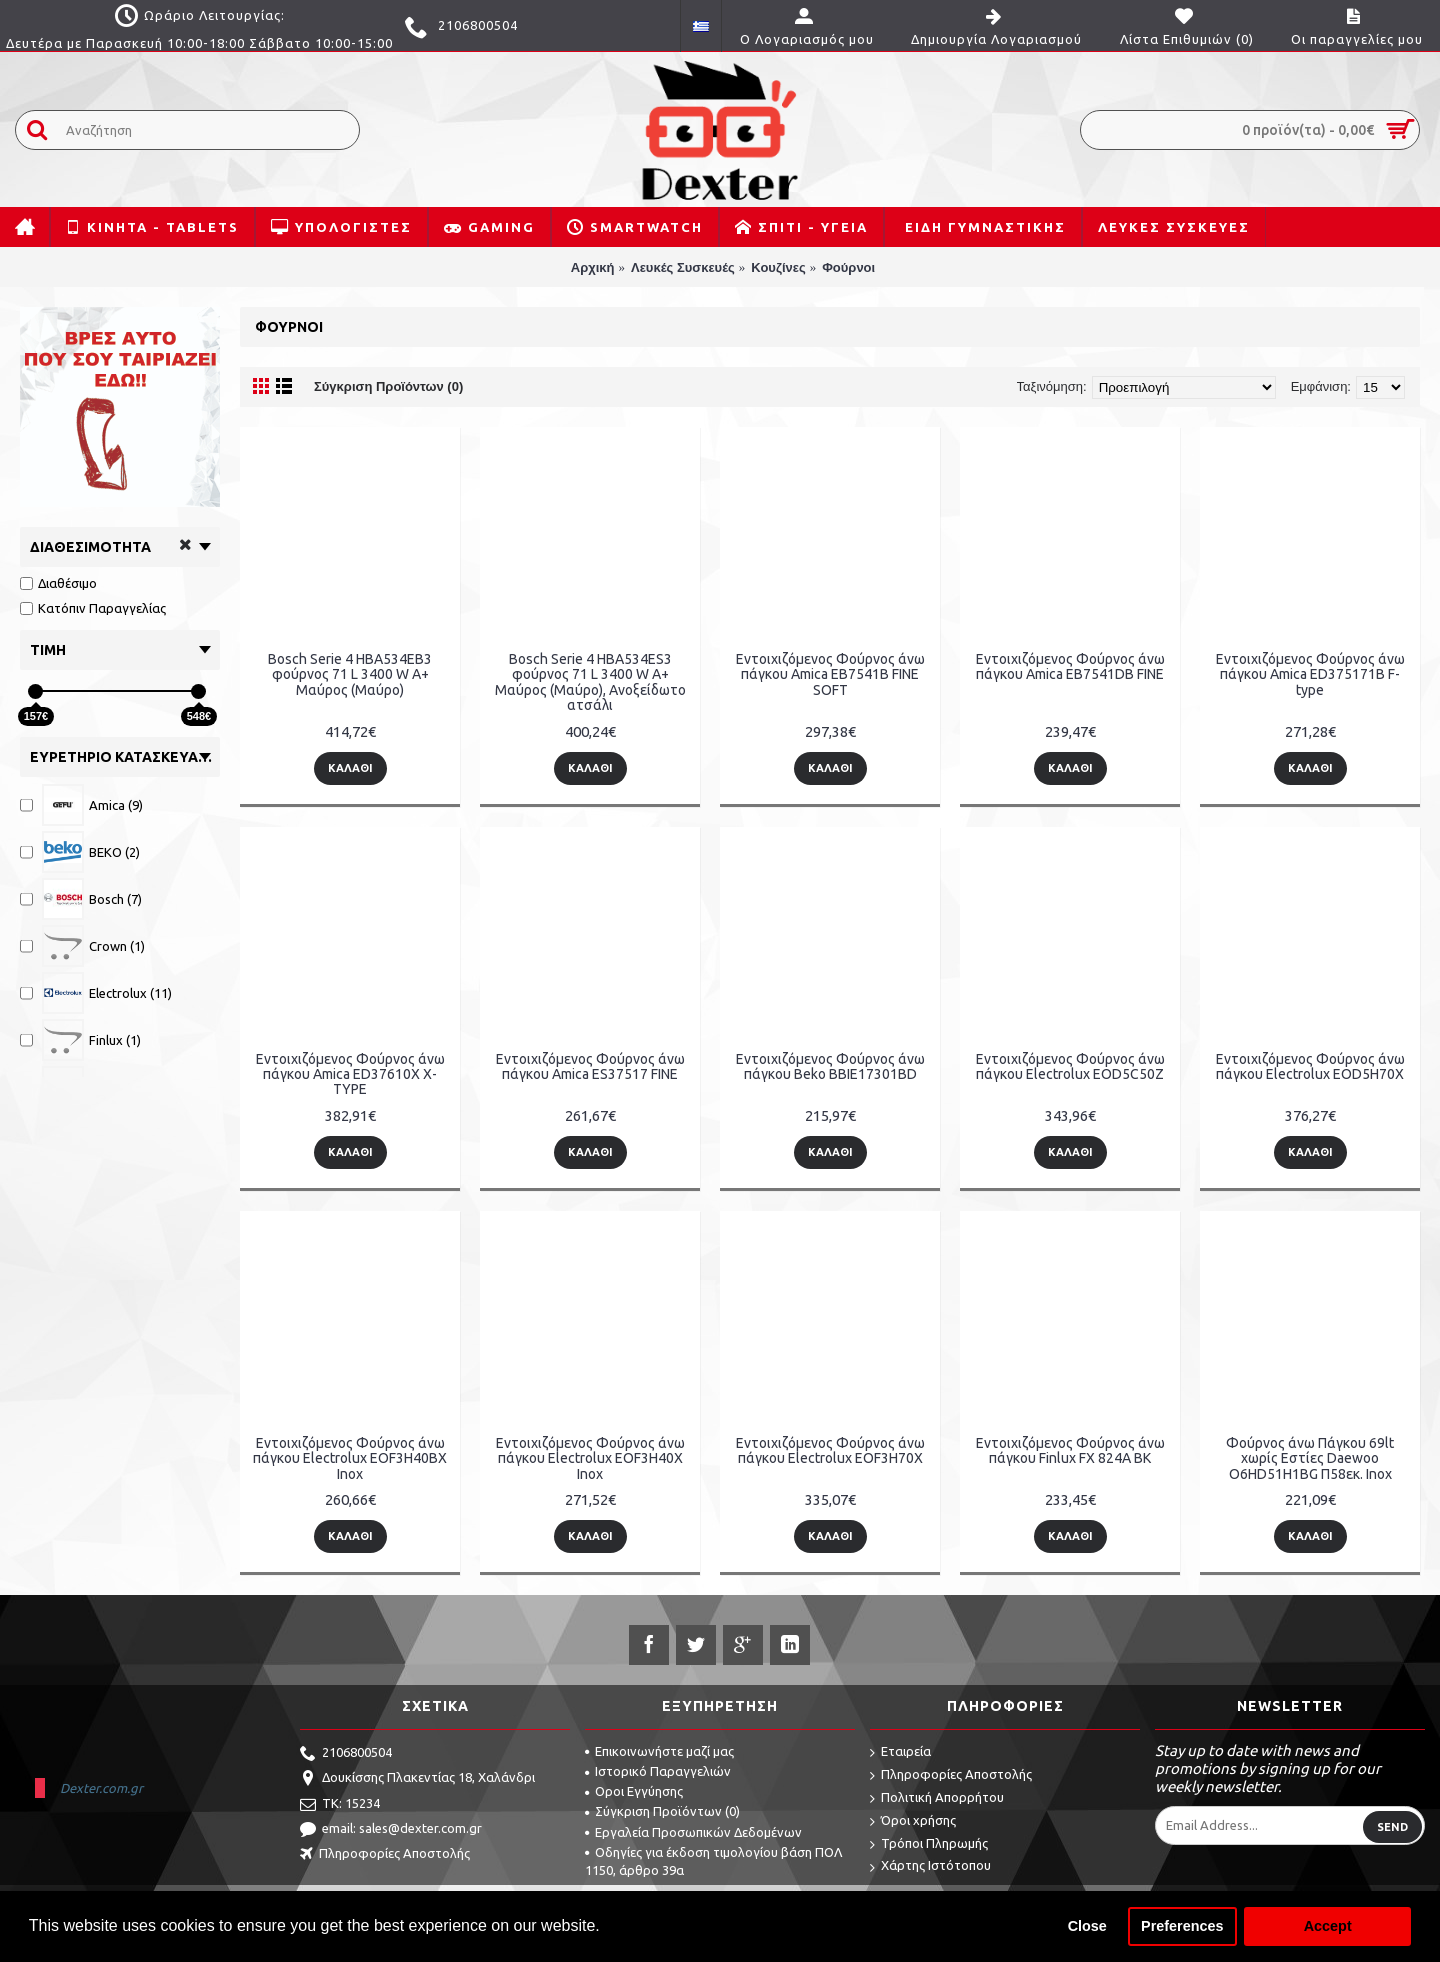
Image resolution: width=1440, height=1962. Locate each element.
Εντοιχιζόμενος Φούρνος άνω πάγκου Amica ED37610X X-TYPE (350, 1074)
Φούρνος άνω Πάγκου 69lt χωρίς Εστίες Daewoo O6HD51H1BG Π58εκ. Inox (1310, 1458)
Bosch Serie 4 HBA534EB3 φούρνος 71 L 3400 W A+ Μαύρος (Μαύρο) (350, 674)
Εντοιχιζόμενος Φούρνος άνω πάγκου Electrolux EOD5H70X (1310, 1066)
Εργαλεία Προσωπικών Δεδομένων (693, 1832)
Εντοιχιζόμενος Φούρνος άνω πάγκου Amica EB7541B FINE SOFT (830, 674)
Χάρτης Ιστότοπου (930, 1866)
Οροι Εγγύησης (634, 1791)
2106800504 (346, 1754)
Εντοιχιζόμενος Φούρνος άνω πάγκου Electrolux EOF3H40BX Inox (350, 1458)
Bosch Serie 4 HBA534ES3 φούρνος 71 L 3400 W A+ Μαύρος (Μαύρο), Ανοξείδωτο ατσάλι (590, 682)
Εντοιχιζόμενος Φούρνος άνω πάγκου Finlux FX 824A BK (1070, 1450)
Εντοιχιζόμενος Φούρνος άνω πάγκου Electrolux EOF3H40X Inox (590, 1458)
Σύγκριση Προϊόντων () (662, 1811)
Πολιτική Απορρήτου (937, 1798)
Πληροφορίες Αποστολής (385, 1855)
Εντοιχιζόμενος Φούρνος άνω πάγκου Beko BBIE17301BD (830, 1066)
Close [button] (1087, 1926)
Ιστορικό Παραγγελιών (658, 1771)
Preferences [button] (1182, 1926)
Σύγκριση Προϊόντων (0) (388, 386)
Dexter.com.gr (101, 1788)
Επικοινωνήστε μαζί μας (659, 1751)
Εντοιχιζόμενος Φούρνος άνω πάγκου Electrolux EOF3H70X (830, 1450)
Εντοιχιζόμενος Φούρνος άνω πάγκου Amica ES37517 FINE (590, 1066)
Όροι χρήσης (913, 1821)
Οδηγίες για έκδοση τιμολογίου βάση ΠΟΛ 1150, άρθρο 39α (713, 1861)
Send (1392, 1827)
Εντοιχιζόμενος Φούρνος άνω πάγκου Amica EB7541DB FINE (1070, 666)
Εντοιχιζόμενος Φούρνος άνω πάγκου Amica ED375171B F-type (1310, 674)
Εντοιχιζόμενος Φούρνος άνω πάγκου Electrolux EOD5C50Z (1070, 1066)
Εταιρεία (900, 1752)
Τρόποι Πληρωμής (929, 1844)
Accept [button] (1328, 1926)
